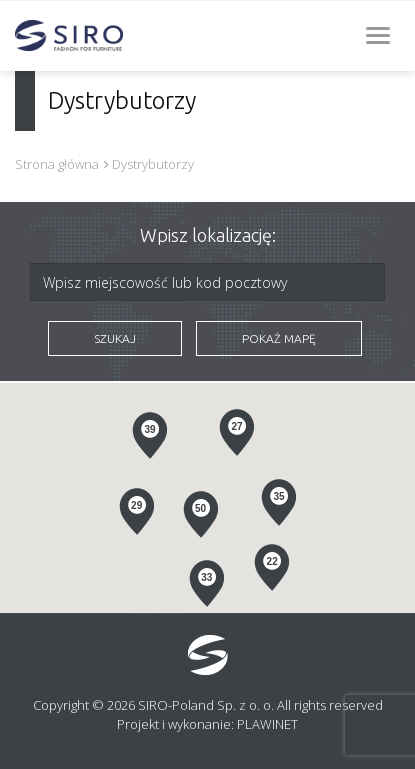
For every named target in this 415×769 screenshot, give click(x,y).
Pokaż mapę (279, 338)
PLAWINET (267, 724)
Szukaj (115, 338)
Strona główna (57, 164)
